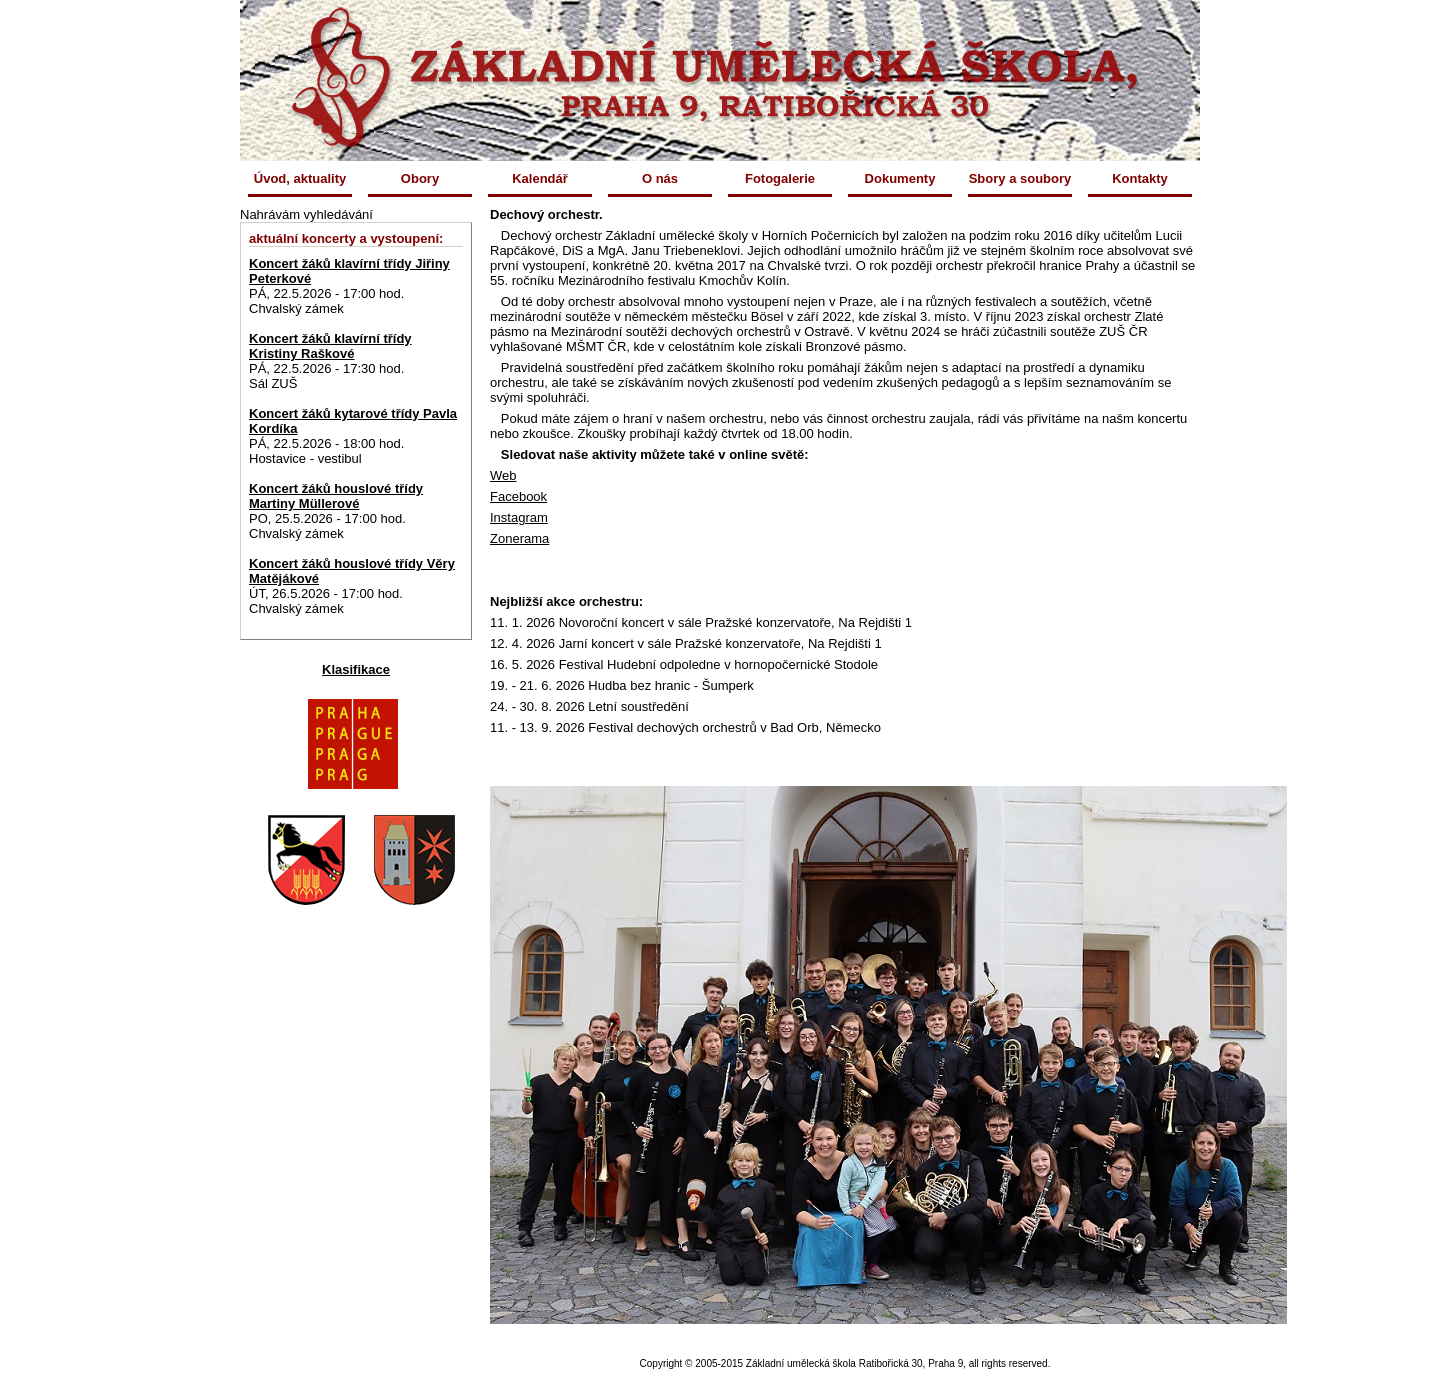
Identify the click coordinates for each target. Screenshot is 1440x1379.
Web (503, 475)
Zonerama (519, 538)
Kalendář (540, 178)
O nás (660, 178)
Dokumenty (900, 178)
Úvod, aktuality (300, 178)
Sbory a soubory (1020, 178)
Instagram (519, 517)
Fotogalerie (780, 178)
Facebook (518, 496)
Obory (420, 178)
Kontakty (1140, 178)
